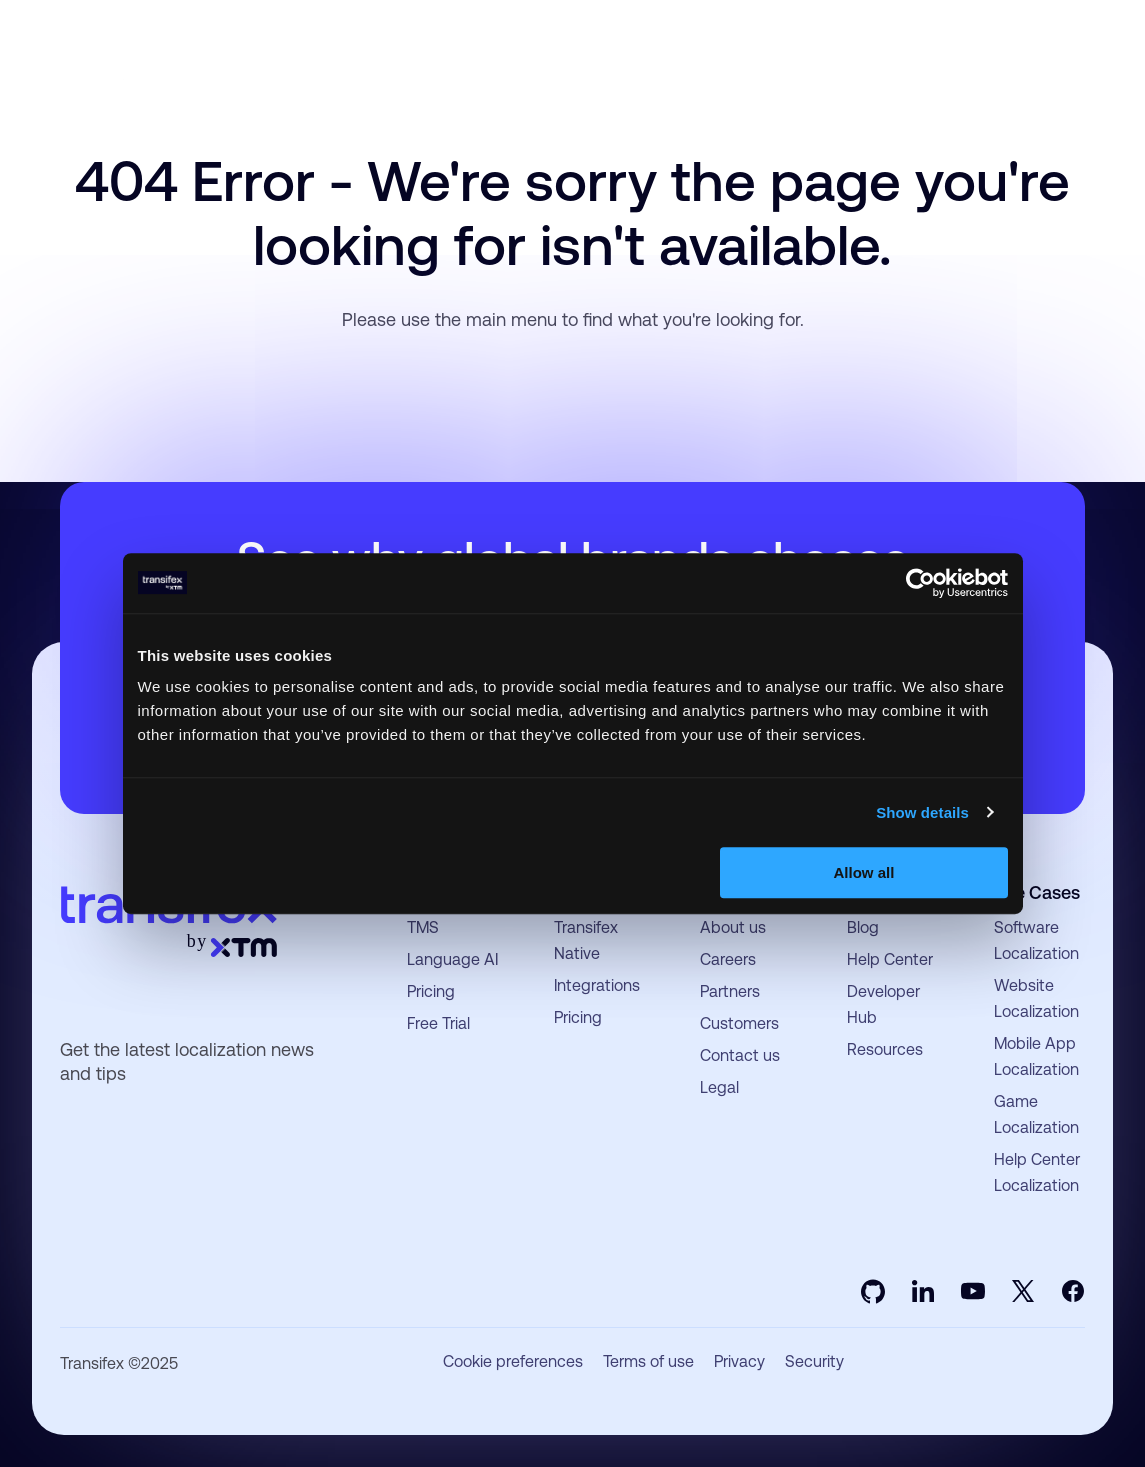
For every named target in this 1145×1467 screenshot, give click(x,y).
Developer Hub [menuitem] (883, 1004)
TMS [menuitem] (423, 927)
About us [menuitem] (733, 927)
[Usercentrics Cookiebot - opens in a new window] (920, 583)
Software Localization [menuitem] (1036, 940)
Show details (922, 812)
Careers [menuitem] (728, 959)
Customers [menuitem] (739, 1023)
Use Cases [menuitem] (1037, 892)
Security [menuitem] (814, 1362)
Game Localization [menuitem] (1036, 1114)
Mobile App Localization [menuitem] (1036, 1056)
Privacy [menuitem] (739, 1362)
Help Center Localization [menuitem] (1037, 1172)
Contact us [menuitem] (740, 1055)
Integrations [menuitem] (597, 985)
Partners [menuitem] (730, 991)
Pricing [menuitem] (431, 991)
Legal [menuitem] (719, 1087)
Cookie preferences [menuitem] (513, 1362)
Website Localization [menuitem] (1036, 998)
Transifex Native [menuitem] (586, 940)
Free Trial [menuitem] (438, 1023)
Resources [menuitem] (885, 1049)
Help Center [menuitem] (890, 959)
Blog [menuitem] (863, 927)
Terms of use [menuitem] (648, 1362)
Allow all (864, 872)
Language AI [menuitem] (452, 959)
